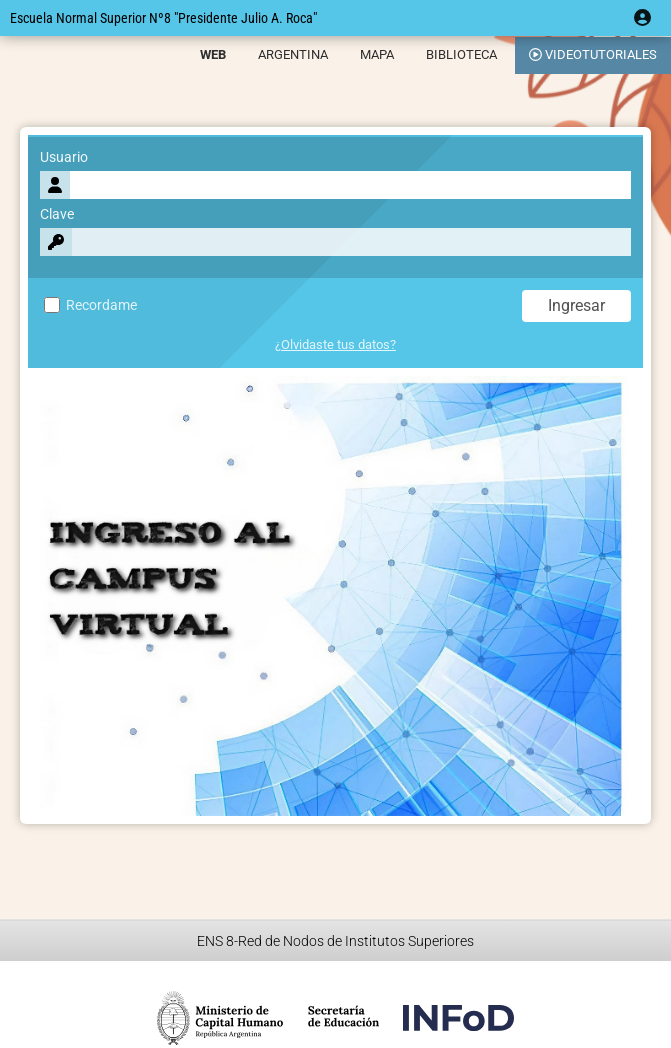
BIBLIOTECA (461, 54)
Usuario (64, 157)
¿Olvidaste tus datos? (335, 344)
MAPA (377, 54)
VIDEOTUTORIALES (593, 54)
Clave (57, 214)
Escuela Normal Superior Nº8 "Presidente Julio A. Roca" (163, 18)
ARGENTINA (293, 54)
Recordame (90, 305)
